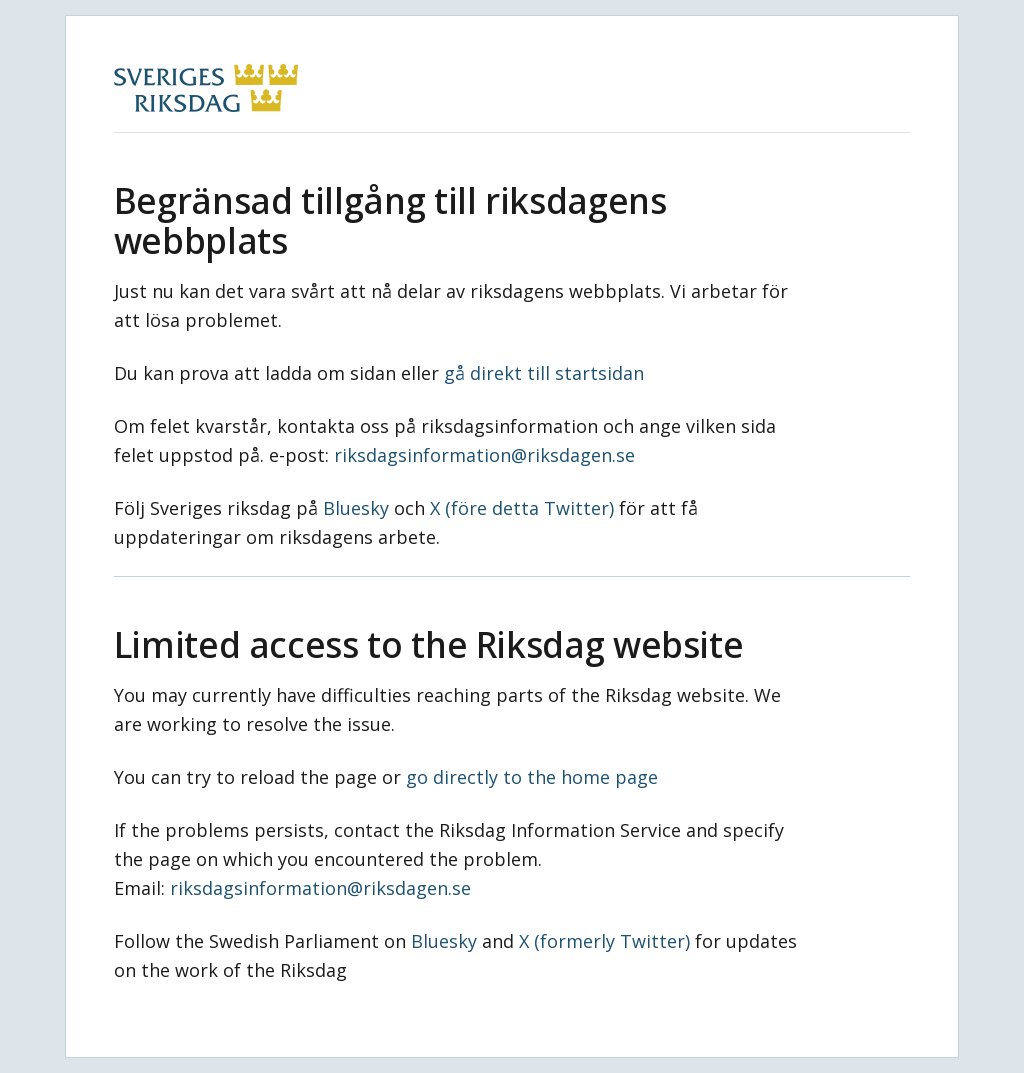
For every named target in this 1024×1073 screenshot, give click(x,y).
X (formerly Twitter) (604, 941)
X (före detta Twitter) (522, 508)
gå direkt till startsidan (544, 373)
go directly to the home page (532, 777)
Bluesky (356, 508)
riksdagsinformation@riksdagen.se (484, 455)
